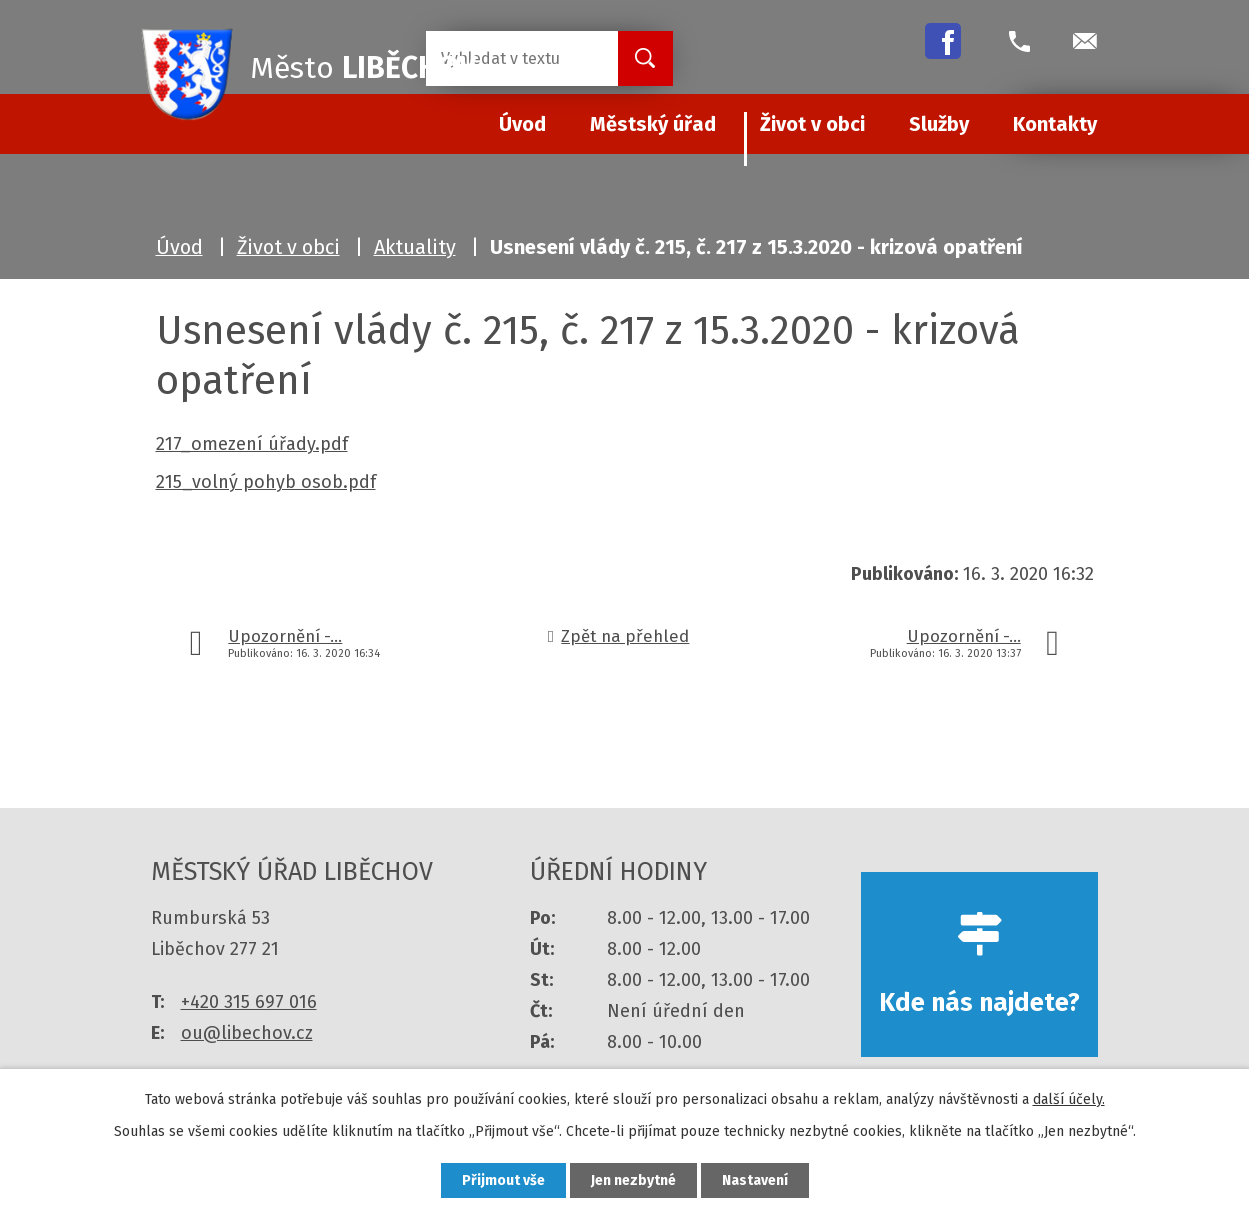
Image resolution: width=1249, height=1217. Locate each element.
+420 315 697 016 (249, 1002)
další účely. (1069, 1099)
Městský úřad (653, 124)
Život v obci (812, 124)
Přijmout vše (503, 1180)
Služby (939, 124)
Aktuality (415, 247)
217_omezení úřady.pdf (252, 444)
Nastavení (755, 1180)
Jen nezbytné (633, 1180)
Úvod (179, 247)
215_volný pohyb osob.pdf (266, 482)
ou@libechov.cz (247, 1033)
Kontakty (1055, 124)
